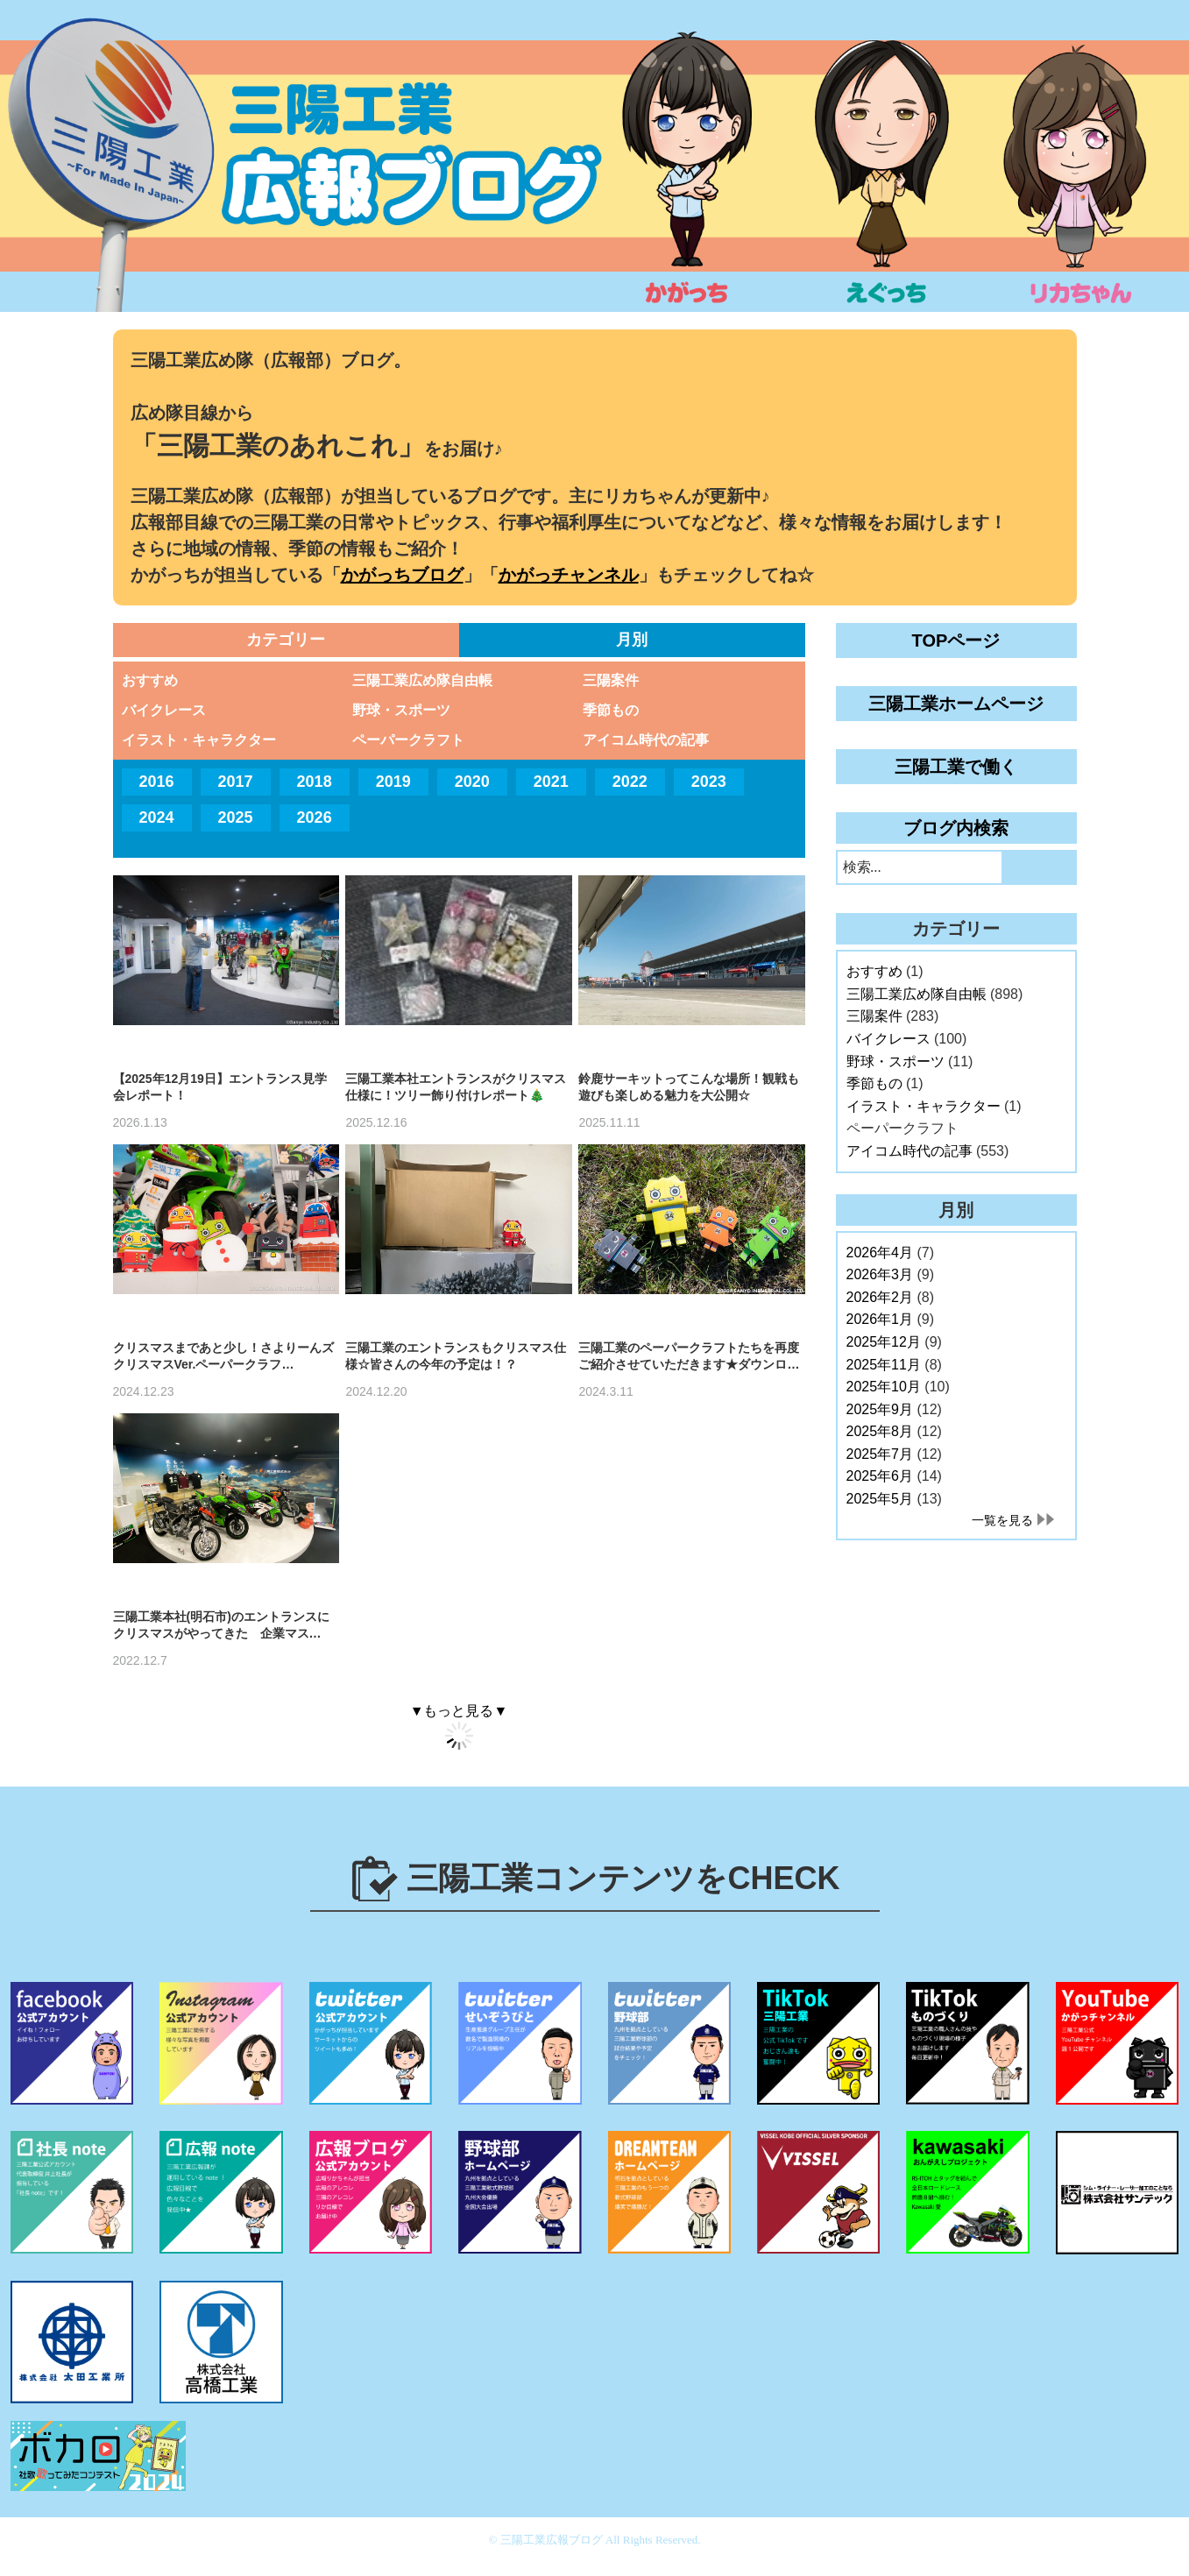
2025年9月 (880, 1409)
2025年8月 (880, 1431)
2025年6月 (880, 1475)
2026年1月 (880, 1319)
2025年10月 (883, 1386)
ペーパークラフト (408, 739)
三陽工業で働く (956, 766)
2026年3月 (880, 1274)
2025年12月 (883, 1341)
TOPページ (956, 640)
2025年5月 (880, 1498)
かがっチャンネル (569, 574)
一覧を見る (1002, 1520)
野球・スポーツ (401, 710)
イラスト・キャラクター (199, 739)
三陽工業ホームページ (956, 703)
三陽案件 (611, 680)
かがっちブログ (402, 574)
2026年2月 (880, 1297)
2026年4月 (880, 1252)
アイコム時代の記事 (646, 739)
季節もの (611, 710)
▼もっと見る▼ (459, 1710)
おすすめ (150, 680)
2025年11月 (883, 1364)
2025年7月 (880, 1454)
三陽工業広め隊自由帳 (422, 680)
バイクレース (164, 710)
